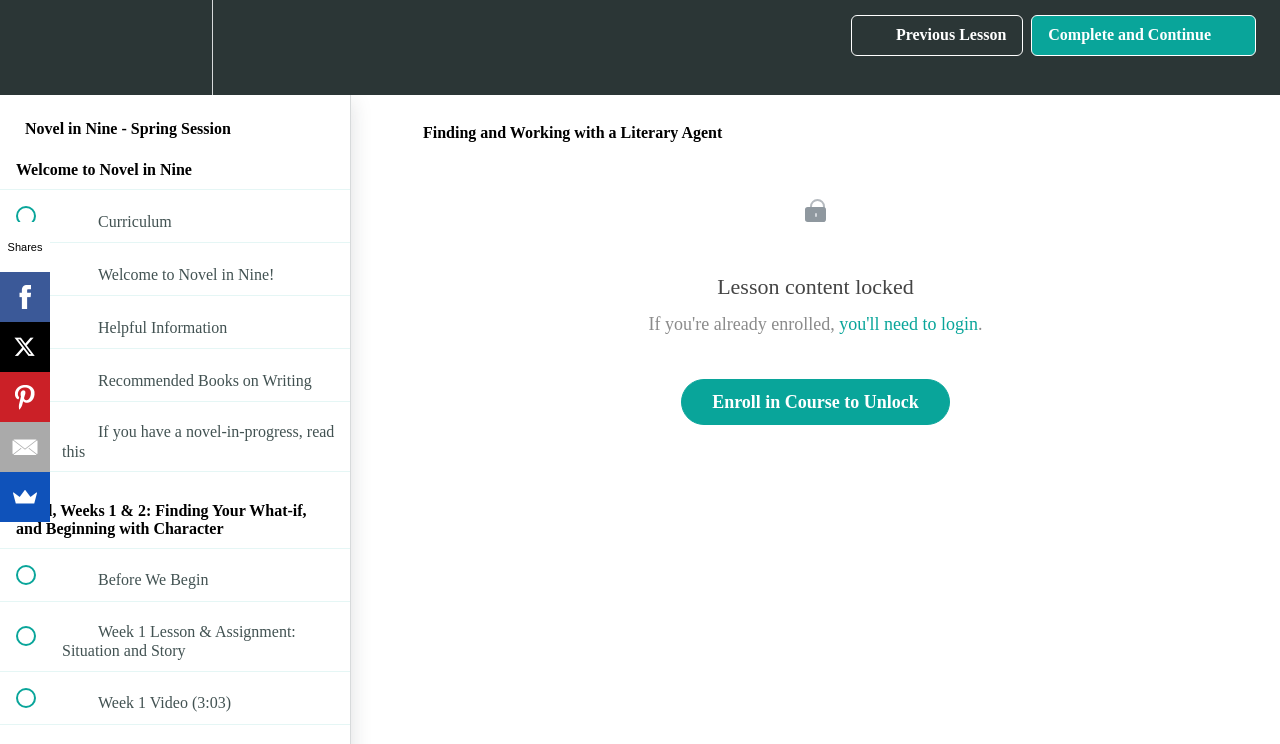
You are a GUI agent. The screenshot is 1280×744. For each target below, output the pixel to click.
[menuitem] (175, 47)
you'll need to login (908, 324)
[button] (37, 47)
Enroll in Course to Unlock (815, 402)
